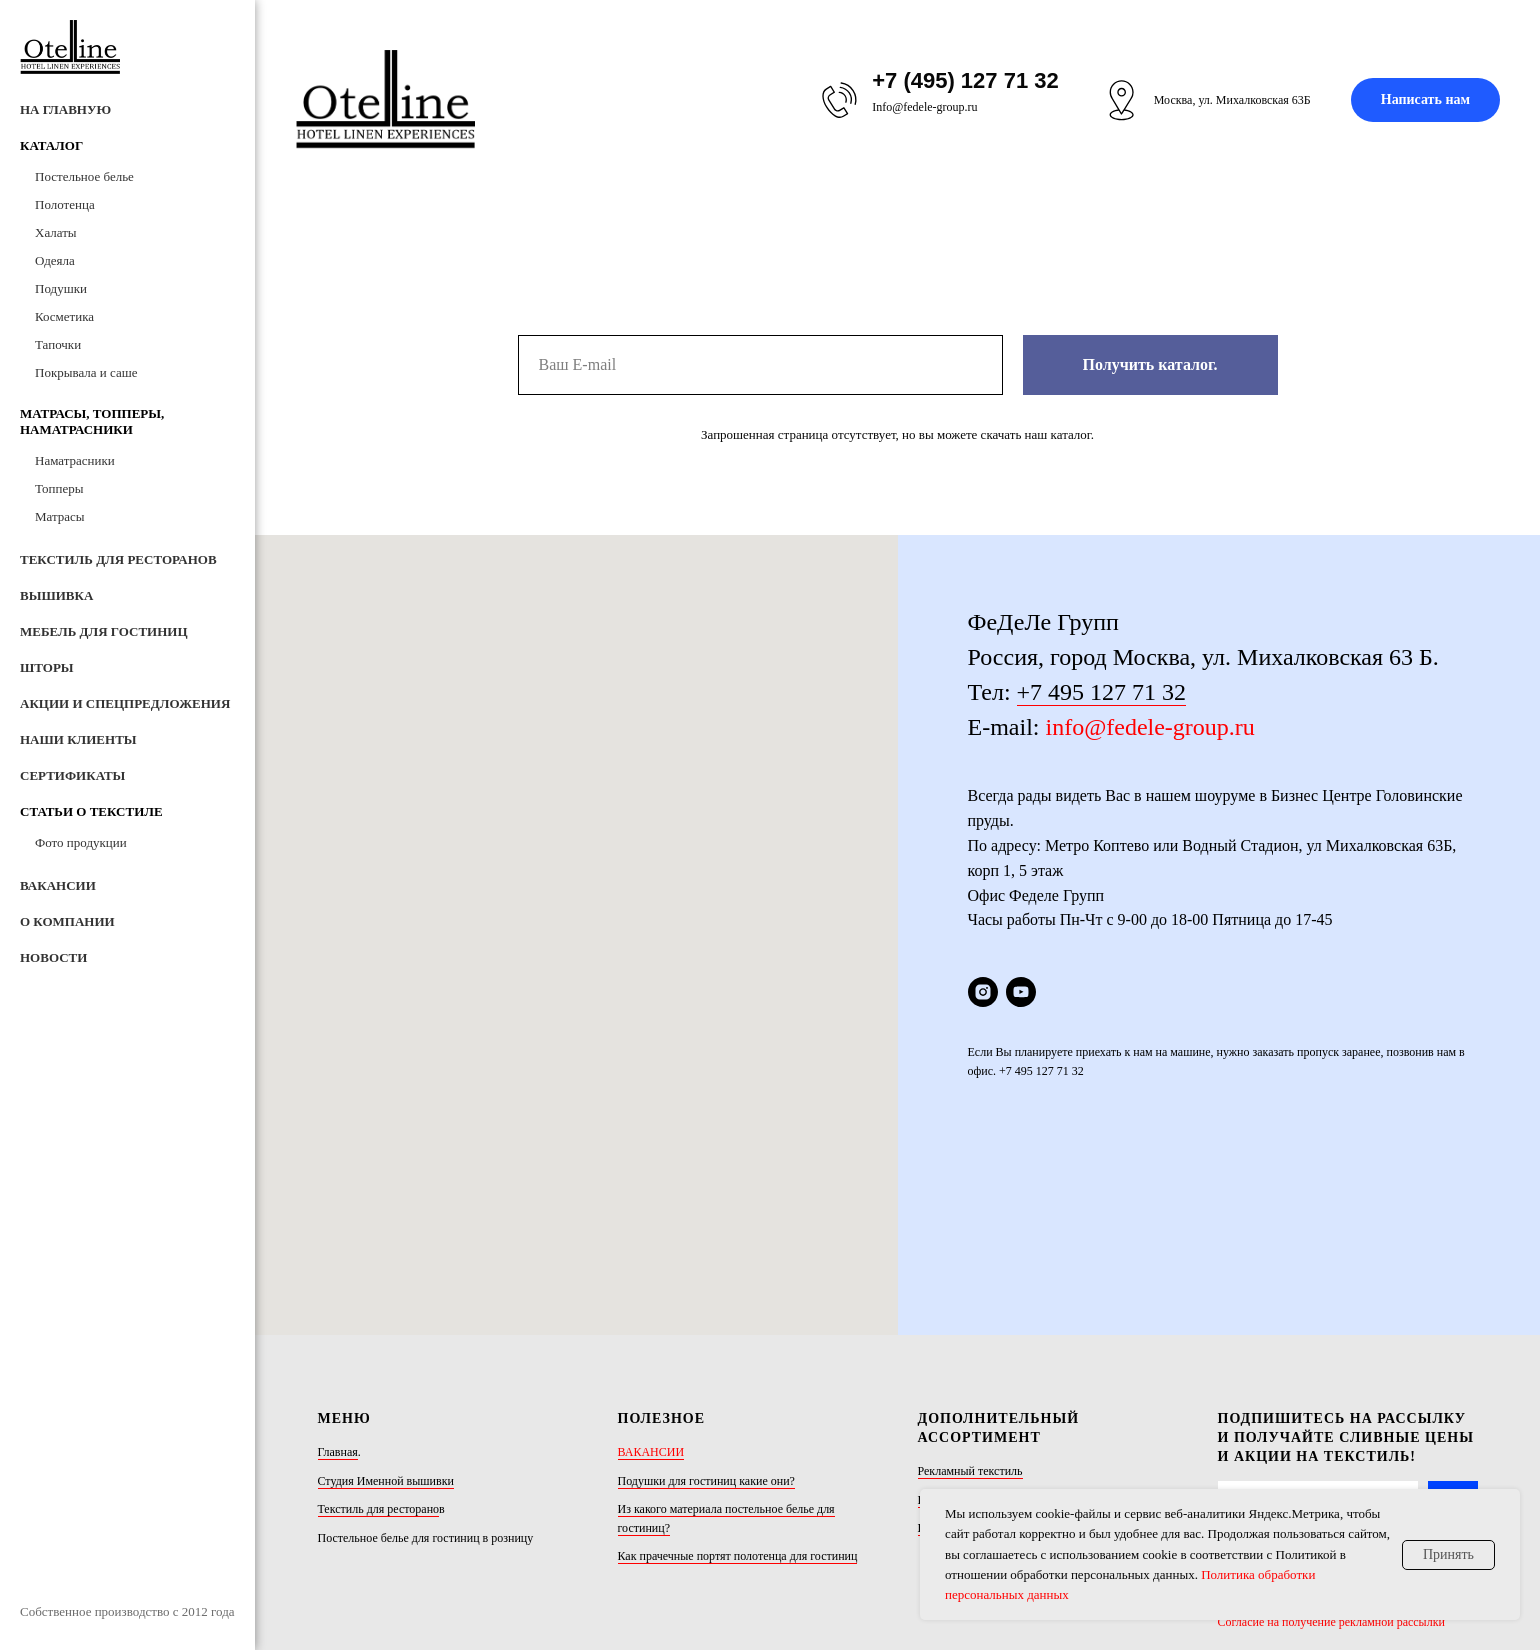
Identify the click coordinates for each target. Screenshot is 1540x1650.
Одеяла (55, 260)
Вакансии (58, 885)
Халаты (56, 232)
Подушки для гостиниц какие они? (706, 1296)
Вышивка (56, 595)
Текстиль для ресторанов (118, 559)
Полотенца (65, 204)
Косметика (64, 316)
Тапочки (58, 344)
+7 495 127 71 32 (1102, 692)
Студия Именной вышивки (386, 1296)
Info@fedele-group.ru (924, 107)
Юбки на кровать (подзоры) (989, 1343)
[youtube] (1021, 992)
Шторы (47, 667)
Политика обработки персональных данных (1329, 1411)
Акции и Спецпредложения (125, 703)
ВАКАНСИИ (651, 1267)
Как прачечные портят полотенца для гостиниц (738, 1372)
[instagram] (983, 992)
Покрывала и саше (86, 372)
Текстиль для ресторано (379, 1324)
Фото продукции (81, 842)
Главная (338, 1267)
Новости (53, 957)
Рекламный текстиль (970, 1286)
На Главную (65, 109)
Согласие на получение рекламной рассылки (1331, 1437)
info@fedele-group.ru (1149, 727)
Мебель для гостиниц (104, 631)
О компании (67, 921)
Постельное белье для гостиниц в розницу (426, 1353)
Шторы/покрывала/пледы (983, 1315)
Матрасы (60, 516)
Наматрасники (75, 460)
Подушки (61, 288)
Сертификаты (72, 775)
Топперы (59, 488)
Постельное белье (84, 176)
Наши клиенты (78, 739)
